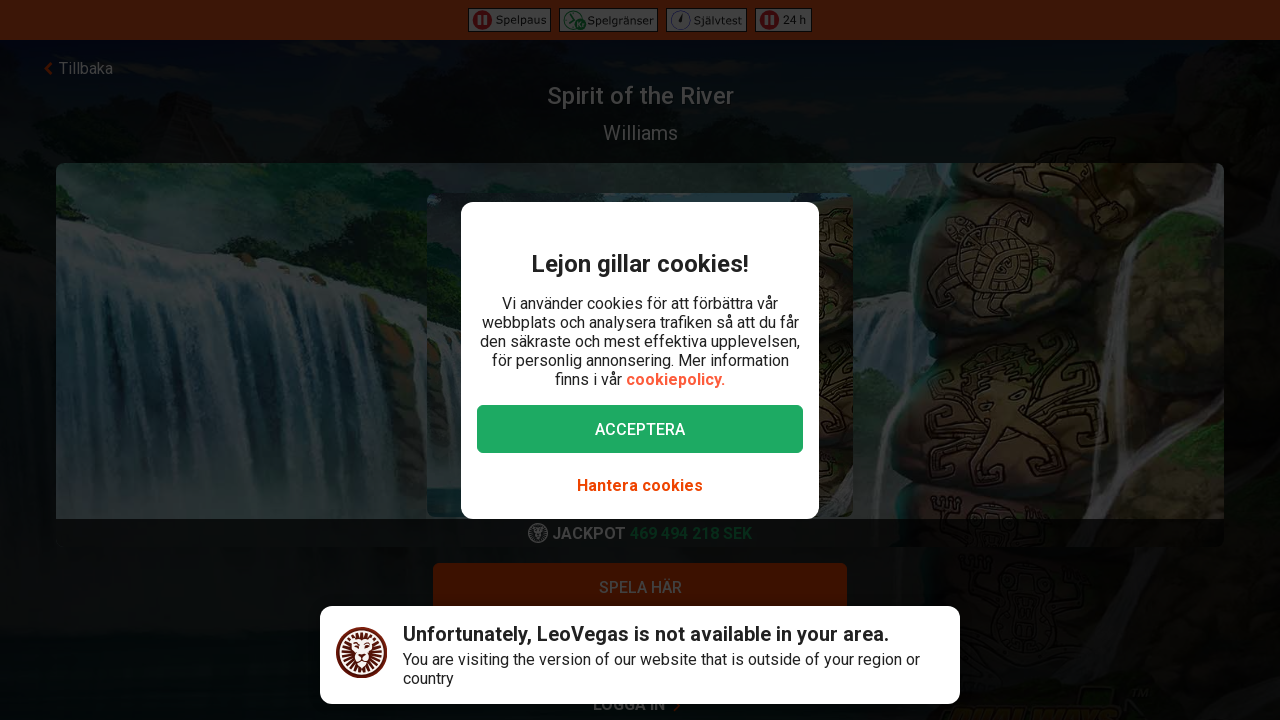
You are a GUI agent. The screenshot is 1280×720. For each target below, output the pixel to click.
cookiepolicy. (675, 379)
